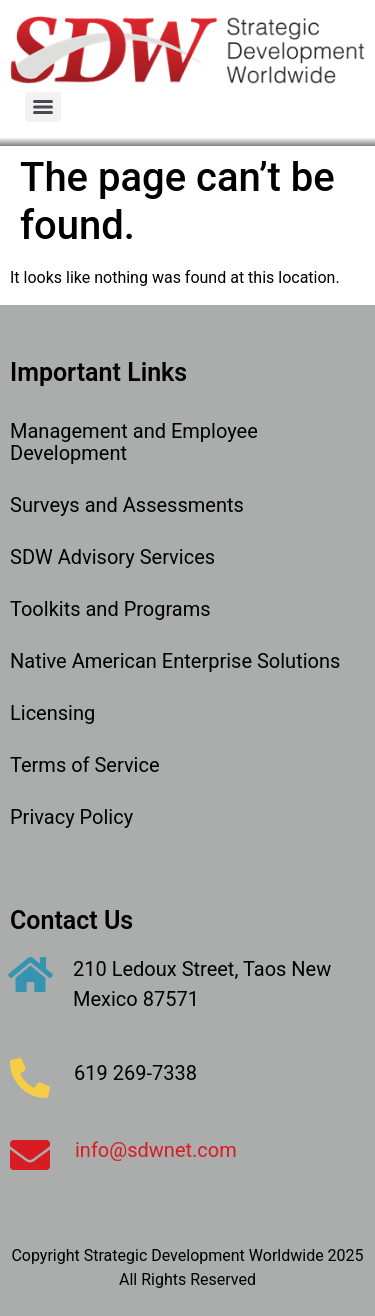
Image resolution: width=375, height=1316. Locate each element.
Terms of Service (85, 765)
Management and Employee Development (134, 442)
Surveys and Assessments (127, 505)
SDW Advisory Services (112, 557)
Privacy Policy (71, 817)
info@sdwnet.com (156, 1150)
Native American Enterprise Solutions (175, 661)
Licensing (52, 713)
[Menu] (43, 107)
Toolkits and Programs (110, 609)
